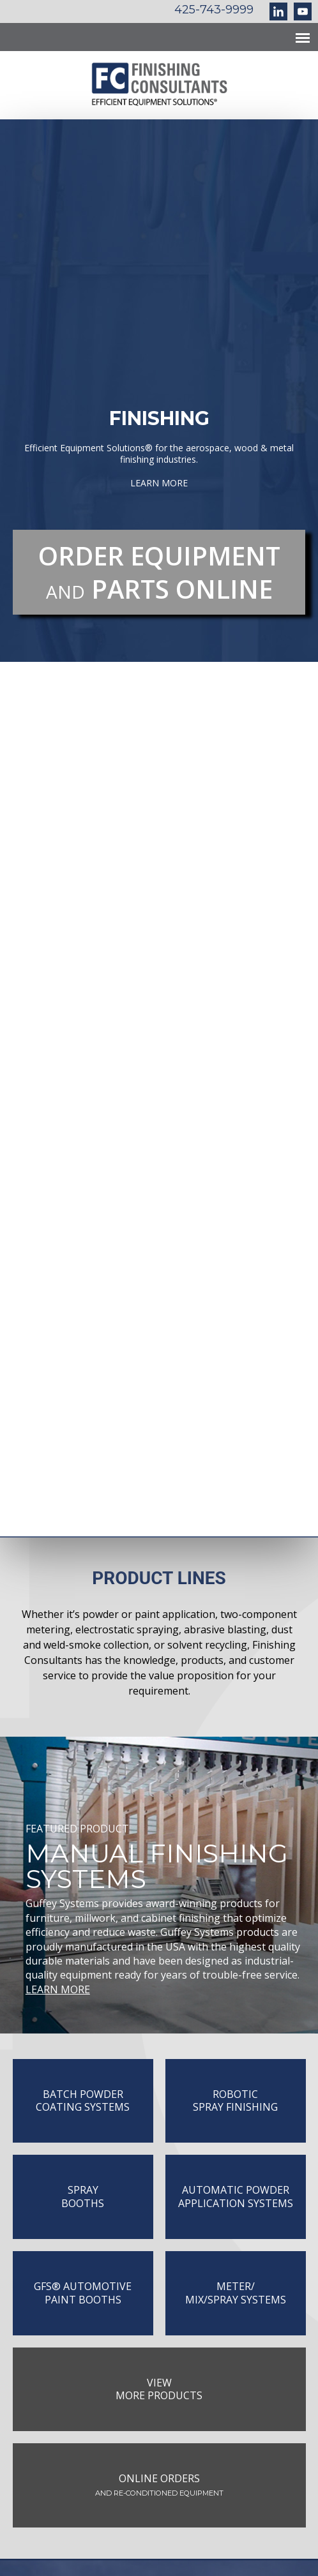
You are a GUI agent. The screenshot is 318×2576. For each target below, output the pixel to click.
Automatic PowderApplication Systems (235, 2196)
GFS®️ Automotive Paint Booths (83, 2293)
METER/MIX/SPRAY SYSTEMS (235, 2293)
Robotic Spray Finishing (235, 2101)
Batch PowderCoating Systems (83, 2101)
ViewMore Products (159, 2389)
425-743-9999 (214, 10)
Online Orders (159, 2484)
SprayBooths (82, 2196)
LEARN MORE (58, 1989)
